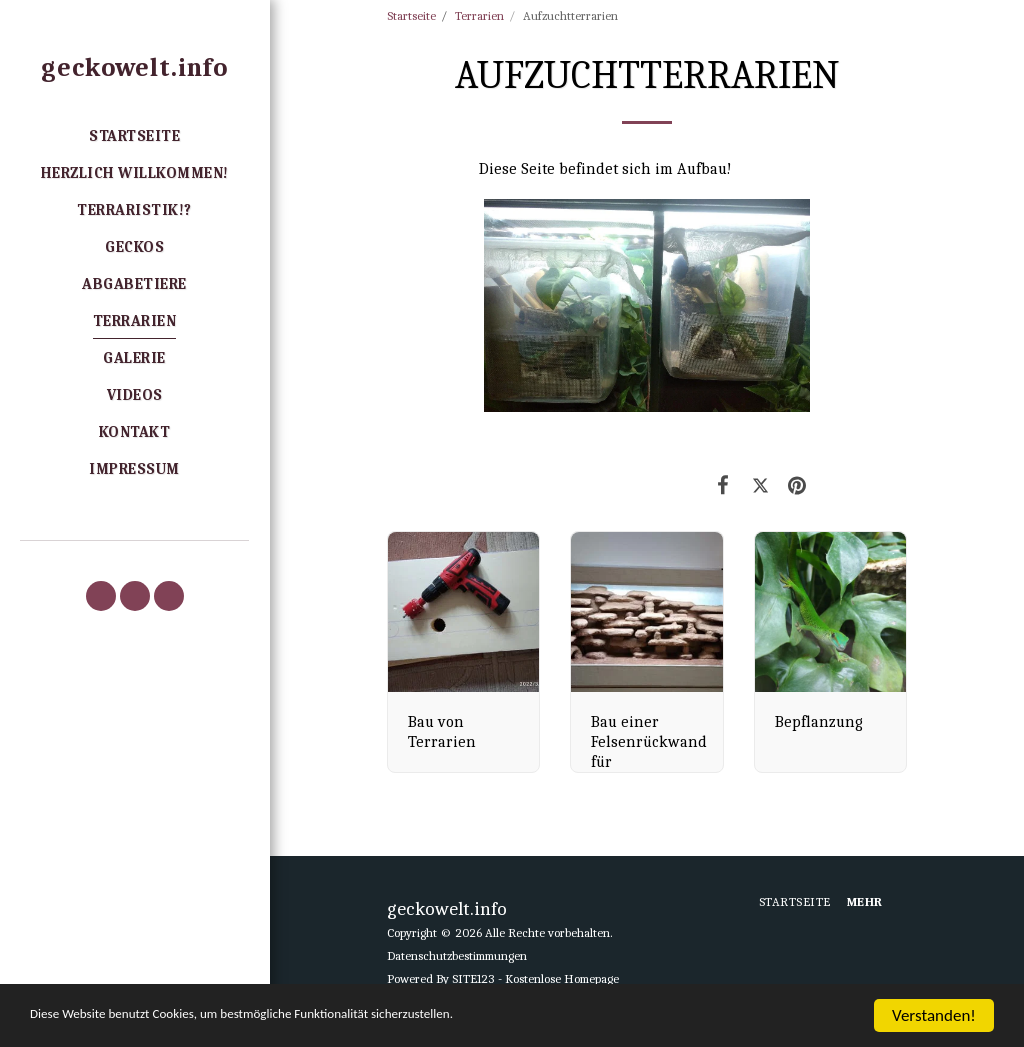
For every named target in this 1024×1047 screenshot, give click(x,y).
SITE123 (473, 978)
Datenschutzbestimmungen (457, 955)
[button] (101, 596)
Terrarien (479, 15)
